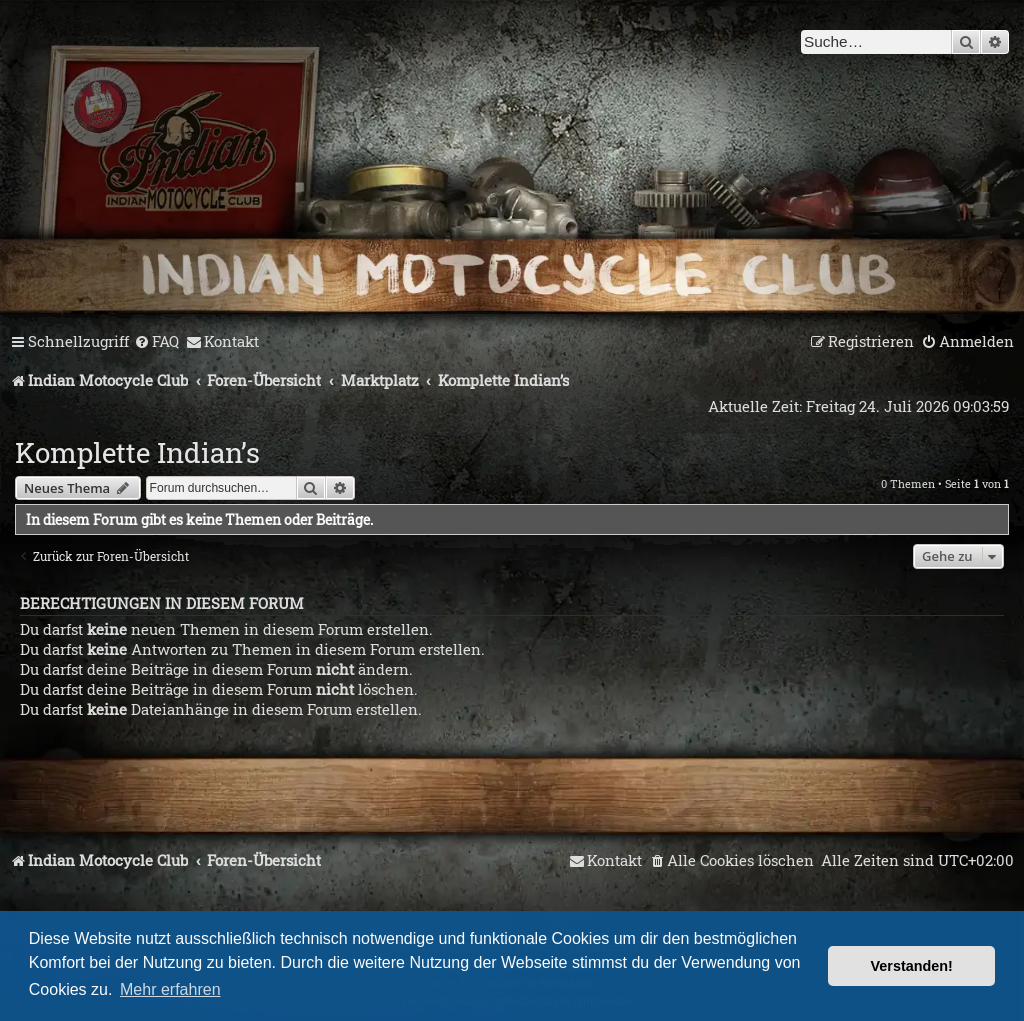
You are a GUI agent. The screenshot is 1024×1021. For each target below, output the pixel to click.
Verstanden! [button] (912, 966)
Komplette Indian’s (137, 452)
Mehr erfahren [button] (170, 989)
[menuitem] (156, 342)
